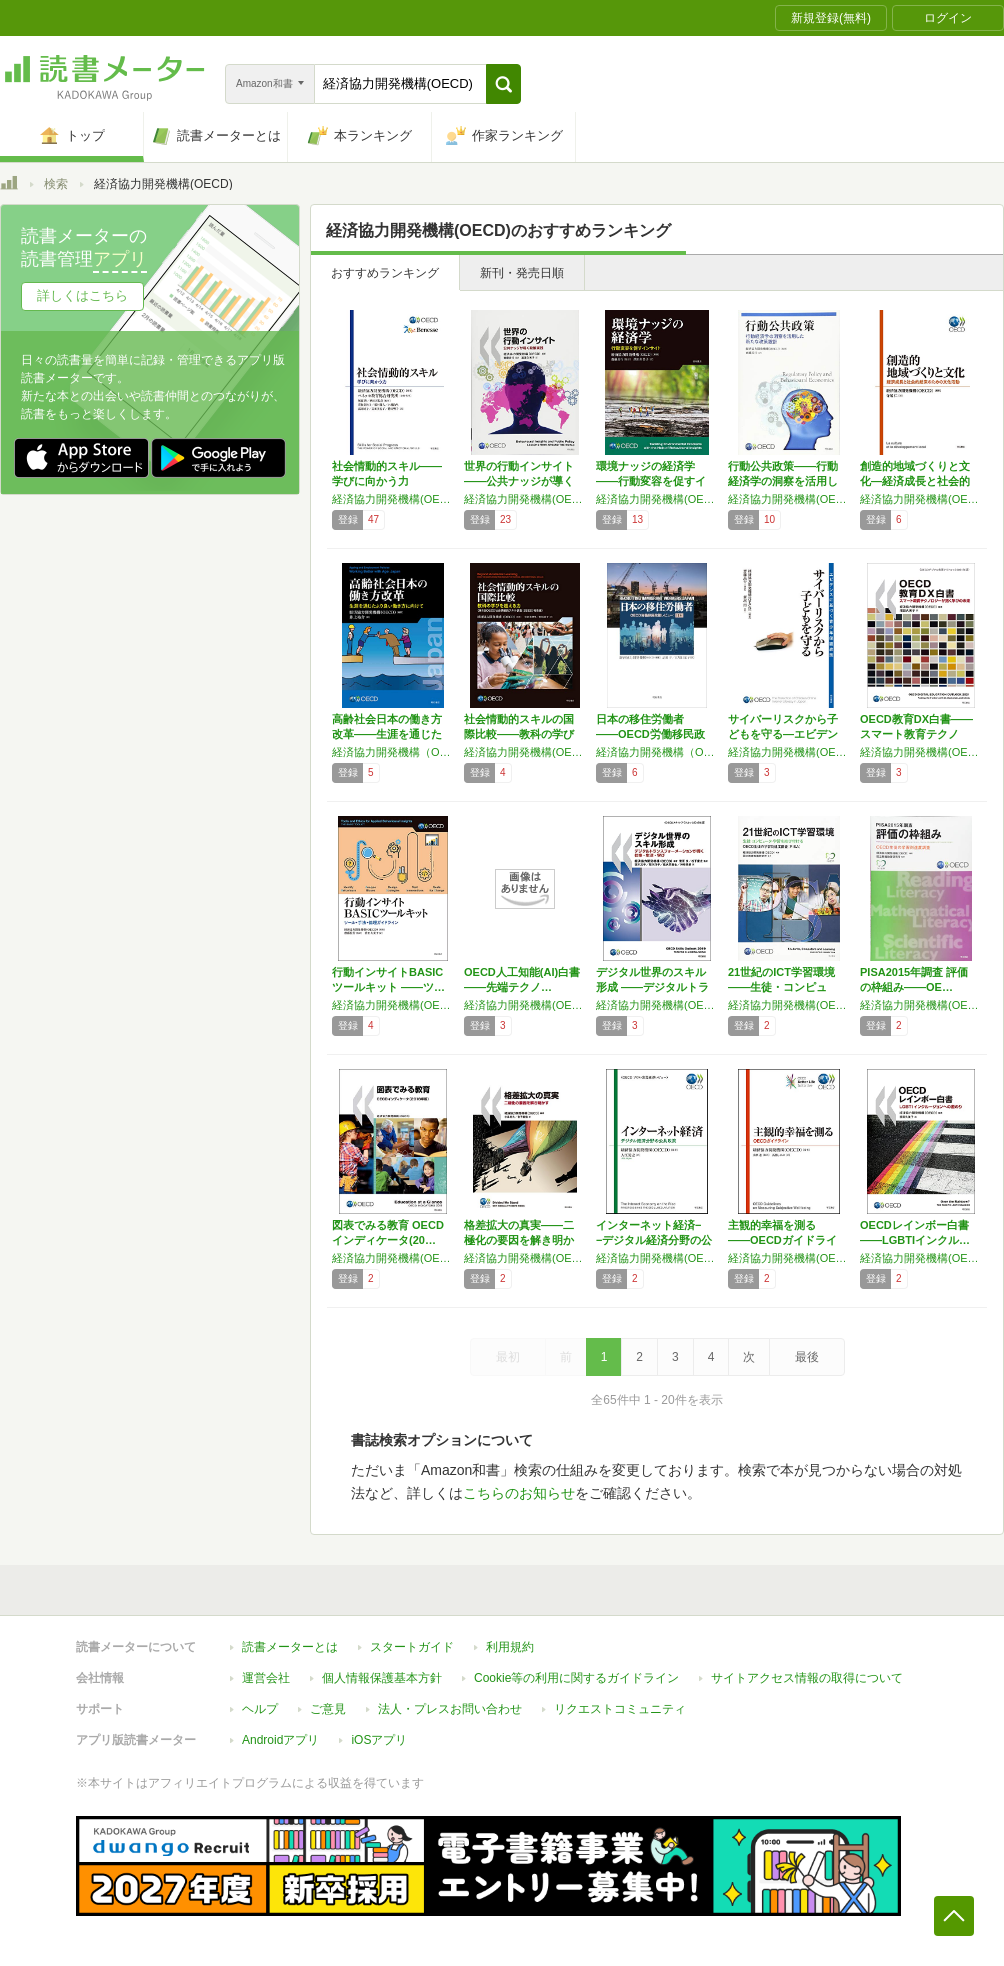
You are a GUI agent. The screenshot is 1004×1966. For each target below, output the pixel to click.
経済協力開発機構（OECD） (393, 752)
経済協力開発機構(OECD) (393, 499)
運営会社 (266, 1678)
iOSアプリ (379, 1740)
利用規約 (510, 1647)
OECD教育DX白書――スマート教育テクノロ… (916, 734)
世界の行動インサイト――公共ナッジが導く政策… (519, 481)
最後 (807, 1357)
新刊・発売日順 (522, 273)
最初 (508, 1357)
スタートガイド (412, 1647)
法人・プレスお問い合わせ (450, 1709)
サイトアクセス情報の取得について (807, 1678)
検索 (56, 184)
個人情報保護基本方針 (382, 1678)
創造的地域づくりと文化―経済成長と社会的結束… (915, 481)
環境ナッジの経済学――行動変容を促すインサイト (651, 481)
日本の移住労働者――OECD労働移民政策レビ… (650, 734)
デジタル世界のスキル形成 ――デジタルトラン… (652, 987)
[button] (503, 84)
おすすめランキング (385, 273)
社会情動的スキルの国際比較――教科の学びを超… (519, 734)
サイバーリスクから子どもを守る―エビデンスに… (783, 734)
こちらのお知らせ (519, 1493)
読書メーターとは (290, 1647)
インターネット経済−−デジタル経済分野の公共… (654, 1240)
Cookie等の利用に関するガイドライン (576, 1678)
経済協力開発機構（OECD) (657, 752)
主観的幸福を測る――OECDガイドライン (782, 1240)
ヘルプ (260, 1709)
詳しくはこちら (82, 295)
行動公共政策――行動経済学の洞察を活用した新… (783, 481)
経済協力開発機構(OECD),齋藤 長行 (789, 752)
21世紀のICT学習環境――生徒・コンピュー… (781, 987)
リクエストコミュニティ (620, 1709)
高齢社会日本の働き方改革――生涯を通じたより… (387, 734)
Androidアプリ (280, 1740)
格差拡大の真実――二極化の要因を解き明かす (519, 1240)
